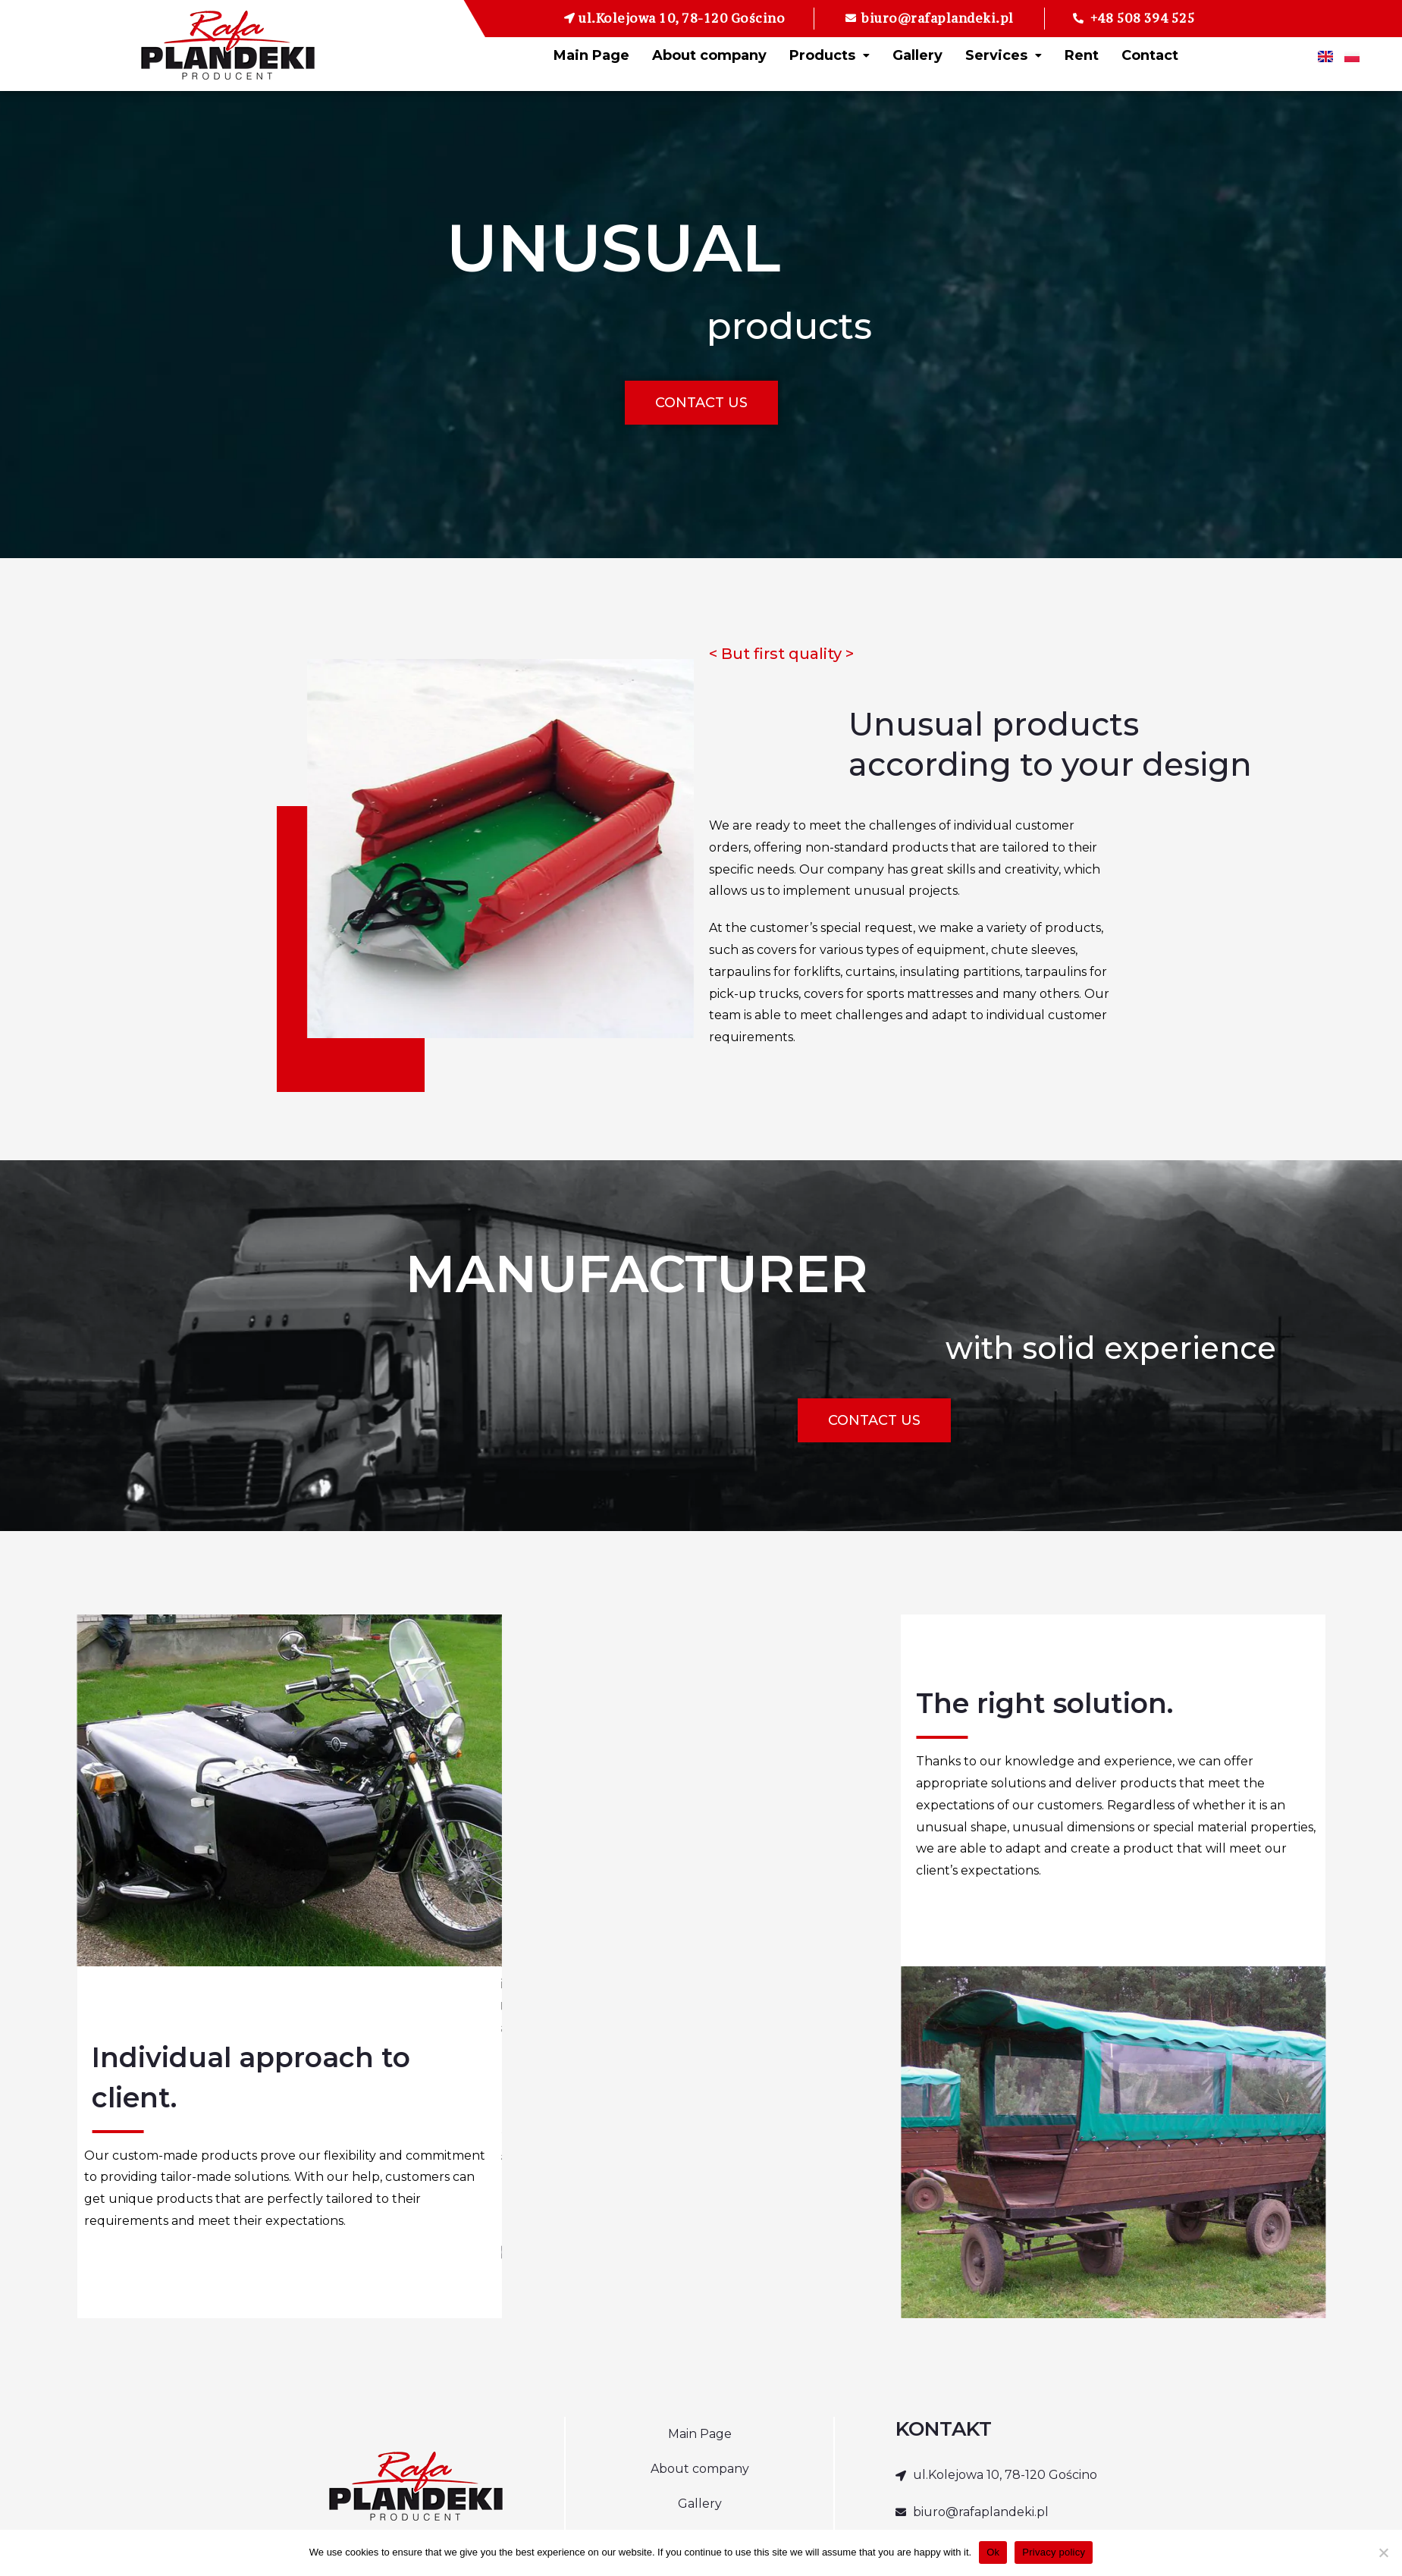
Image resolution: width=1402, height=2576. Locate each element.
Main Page (591, 55)
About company (709, 55)
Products (829, 55)
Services (1003, 55)
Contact (1149, 55)
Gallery (917, 55)
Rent (1082, 55)
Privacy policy (1053, 2552)
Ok (992, 2552)
